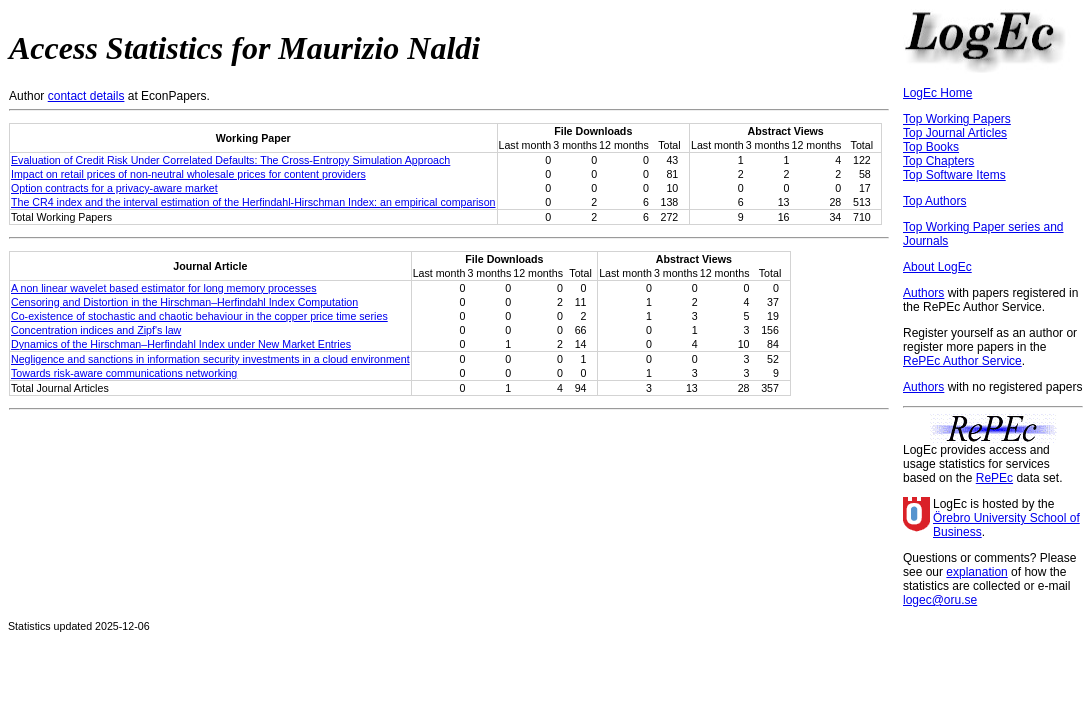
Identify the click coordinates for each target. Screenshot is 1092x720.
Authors (923, 293)
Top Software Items (954, 175)
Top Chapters (938, 161)
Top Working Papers (957, 119)
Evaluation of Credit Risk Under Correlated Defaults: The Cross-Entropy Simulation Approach (230, 160)
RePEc (994, 478)
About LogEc (937, 267)
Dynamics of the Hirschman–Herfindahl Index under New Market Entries (181, 344)
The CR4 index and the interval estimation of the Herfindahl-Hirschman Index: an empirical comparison (253, 202)
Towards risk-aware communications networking (124, 373)
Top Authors (934, 201)
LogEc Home (937, 93)
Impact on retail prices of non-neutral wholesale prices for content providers (188, 174)
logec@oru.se (940, 600)
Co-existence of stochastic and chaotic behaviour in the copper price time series (199, 316)
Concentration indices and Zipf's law (96, 330)
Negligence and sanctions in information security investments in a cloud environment (210, 359)
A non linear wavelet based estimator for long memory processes (164, 288)
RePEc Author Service (962, 361)
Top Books (931, 147)
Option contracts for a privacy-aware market (114, 188)
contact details (86, 96)
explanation (976, 572)
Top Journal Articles (955, 133)
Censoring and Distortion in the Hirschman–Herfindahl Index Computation (184, 302)
